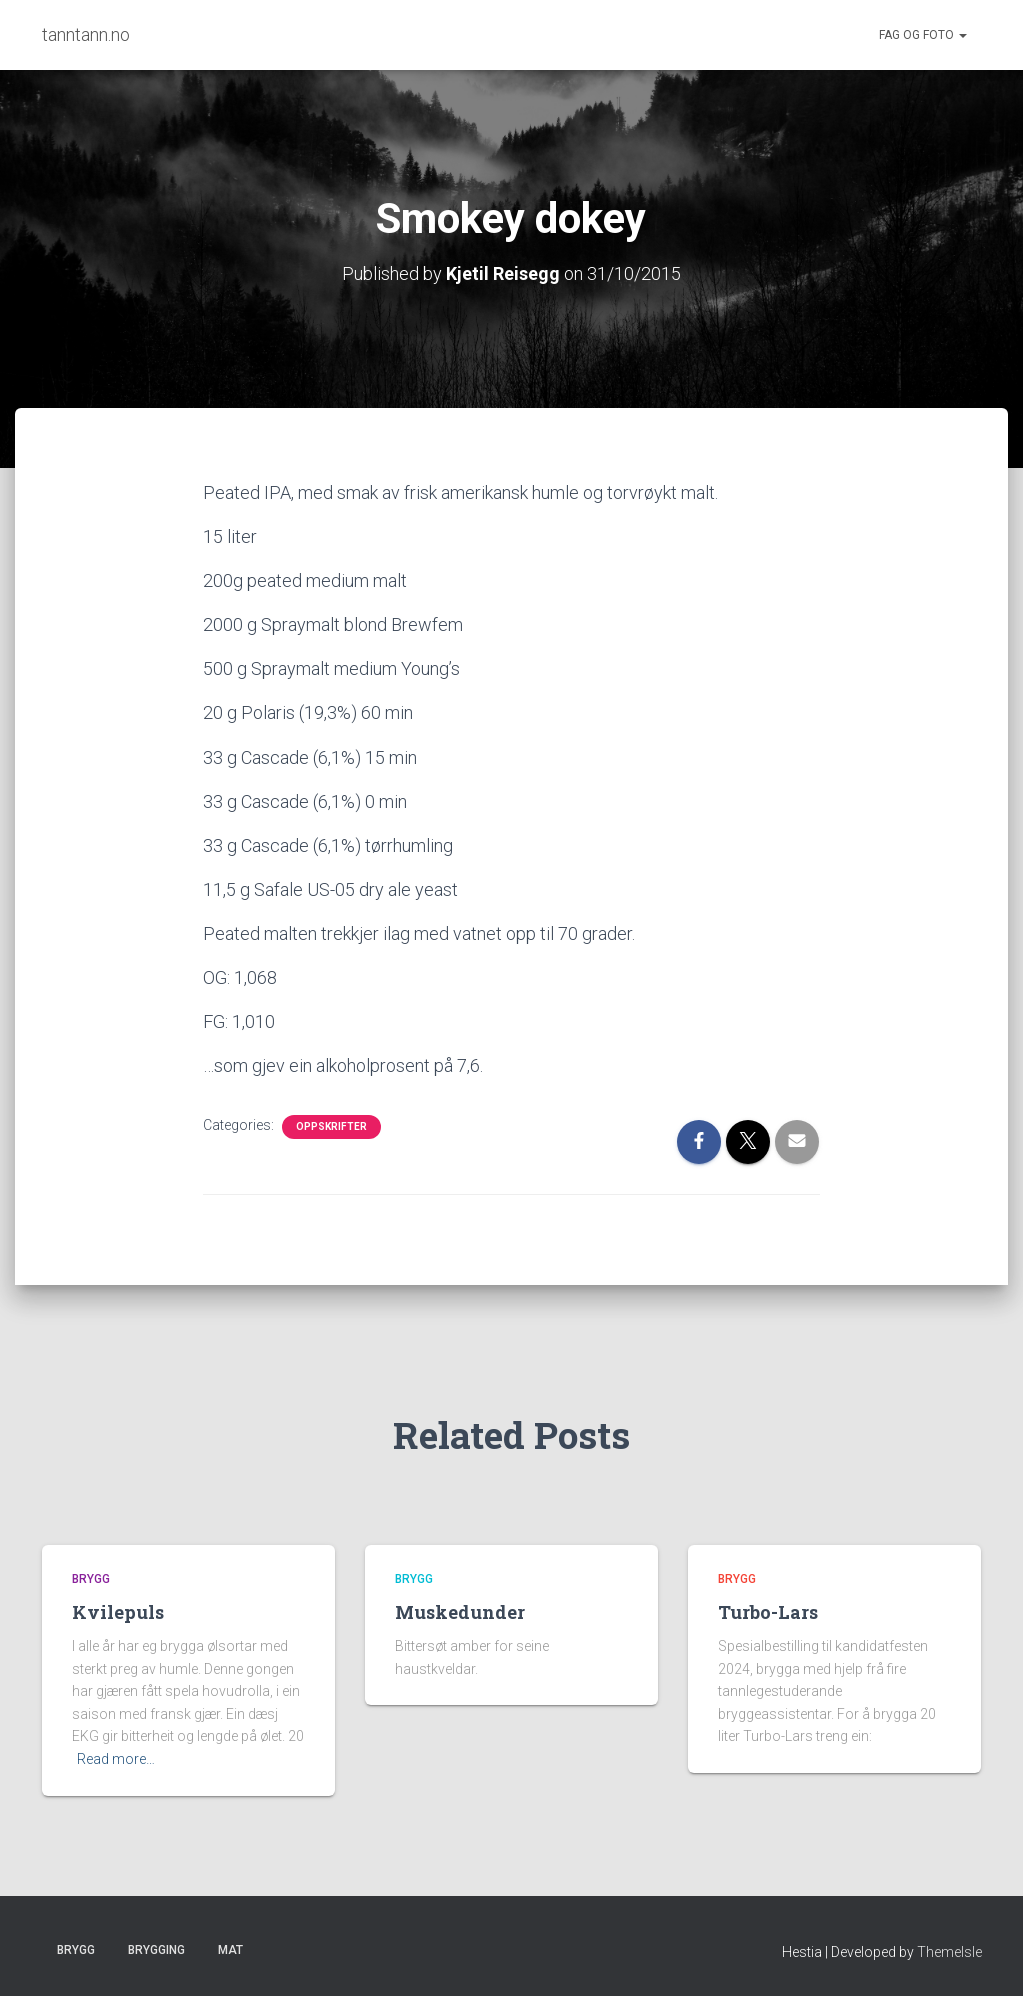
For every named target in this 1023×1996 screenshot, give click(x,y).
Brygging (156, 1950)
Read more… (116, 1759)
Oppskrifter (331, 1126)
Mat (230, 1950)
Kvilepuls (118, 1612)
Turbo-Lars (768, 1612)
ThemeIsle (949, 1952)
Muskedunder (460, 1612)
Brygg (91, 1579)
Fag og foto (923, 35)
